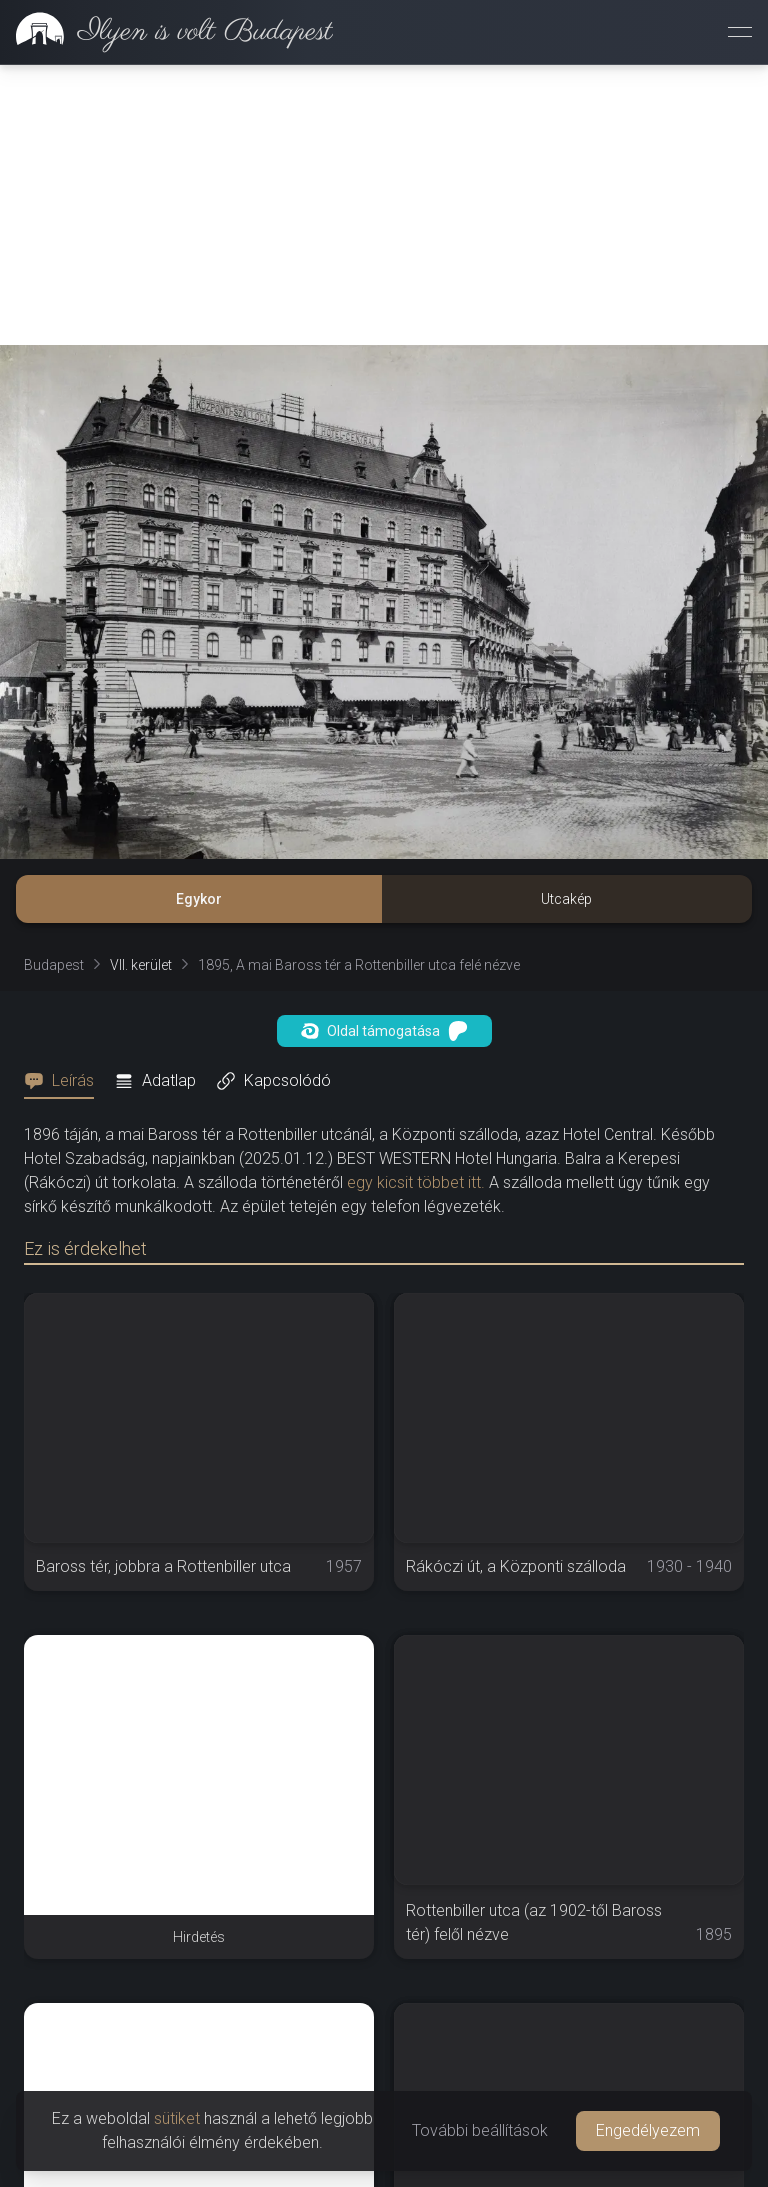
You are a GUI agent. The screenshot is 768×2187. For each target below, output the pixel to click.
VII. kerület (141, 965)
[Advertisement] (384, 205)
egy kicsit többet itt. (416, 1182)
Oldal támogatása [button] (384, 1031)
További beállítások (480, 2130)
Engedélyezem (648, 2130)
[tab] (65, 1081)
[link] (166, 32)
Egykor (199, 899)
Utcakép (566, 899)
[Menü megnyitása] (740, 32)
